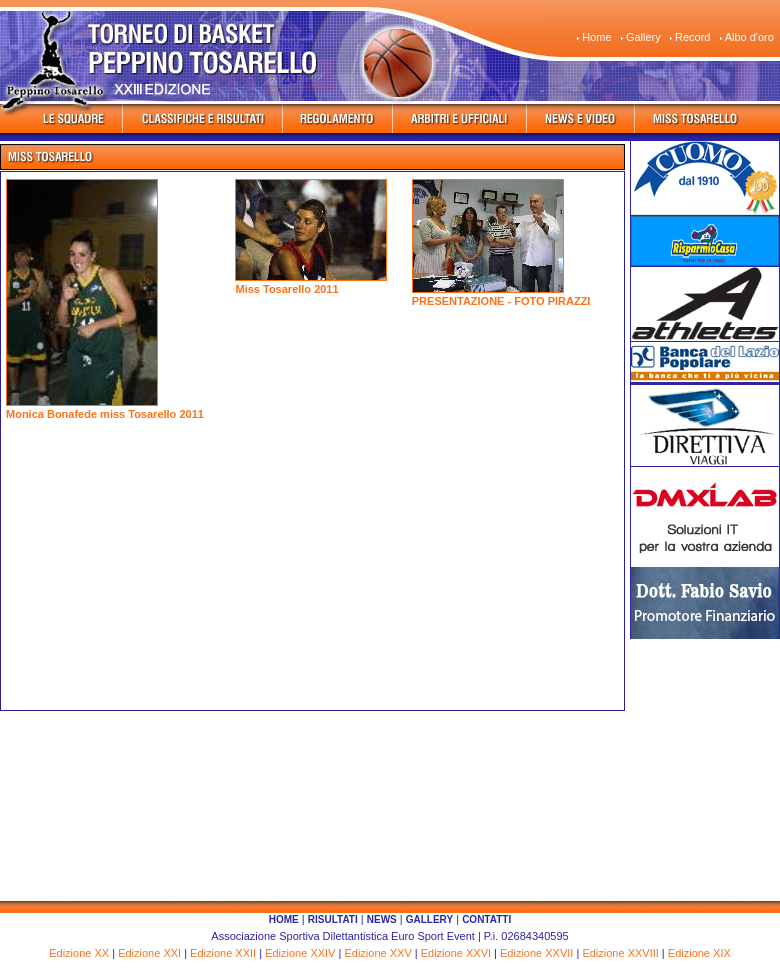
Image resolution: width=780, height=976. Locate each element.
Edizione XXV (377, 953)
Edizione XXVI (456, 953)
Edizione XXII (223, 953)
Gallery (643, 37)
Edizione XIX (699, 953)
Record (692, 37)
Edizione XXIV (300, 953)
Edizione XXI (149, 953)
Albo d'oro (749, 37)
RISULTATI (333, 919)
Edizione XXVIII (620, 953)
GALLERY (429, 919)
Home (596, 37)
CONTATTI (486, 919)
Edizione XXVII (536, 953)
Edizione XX (79, 953)
